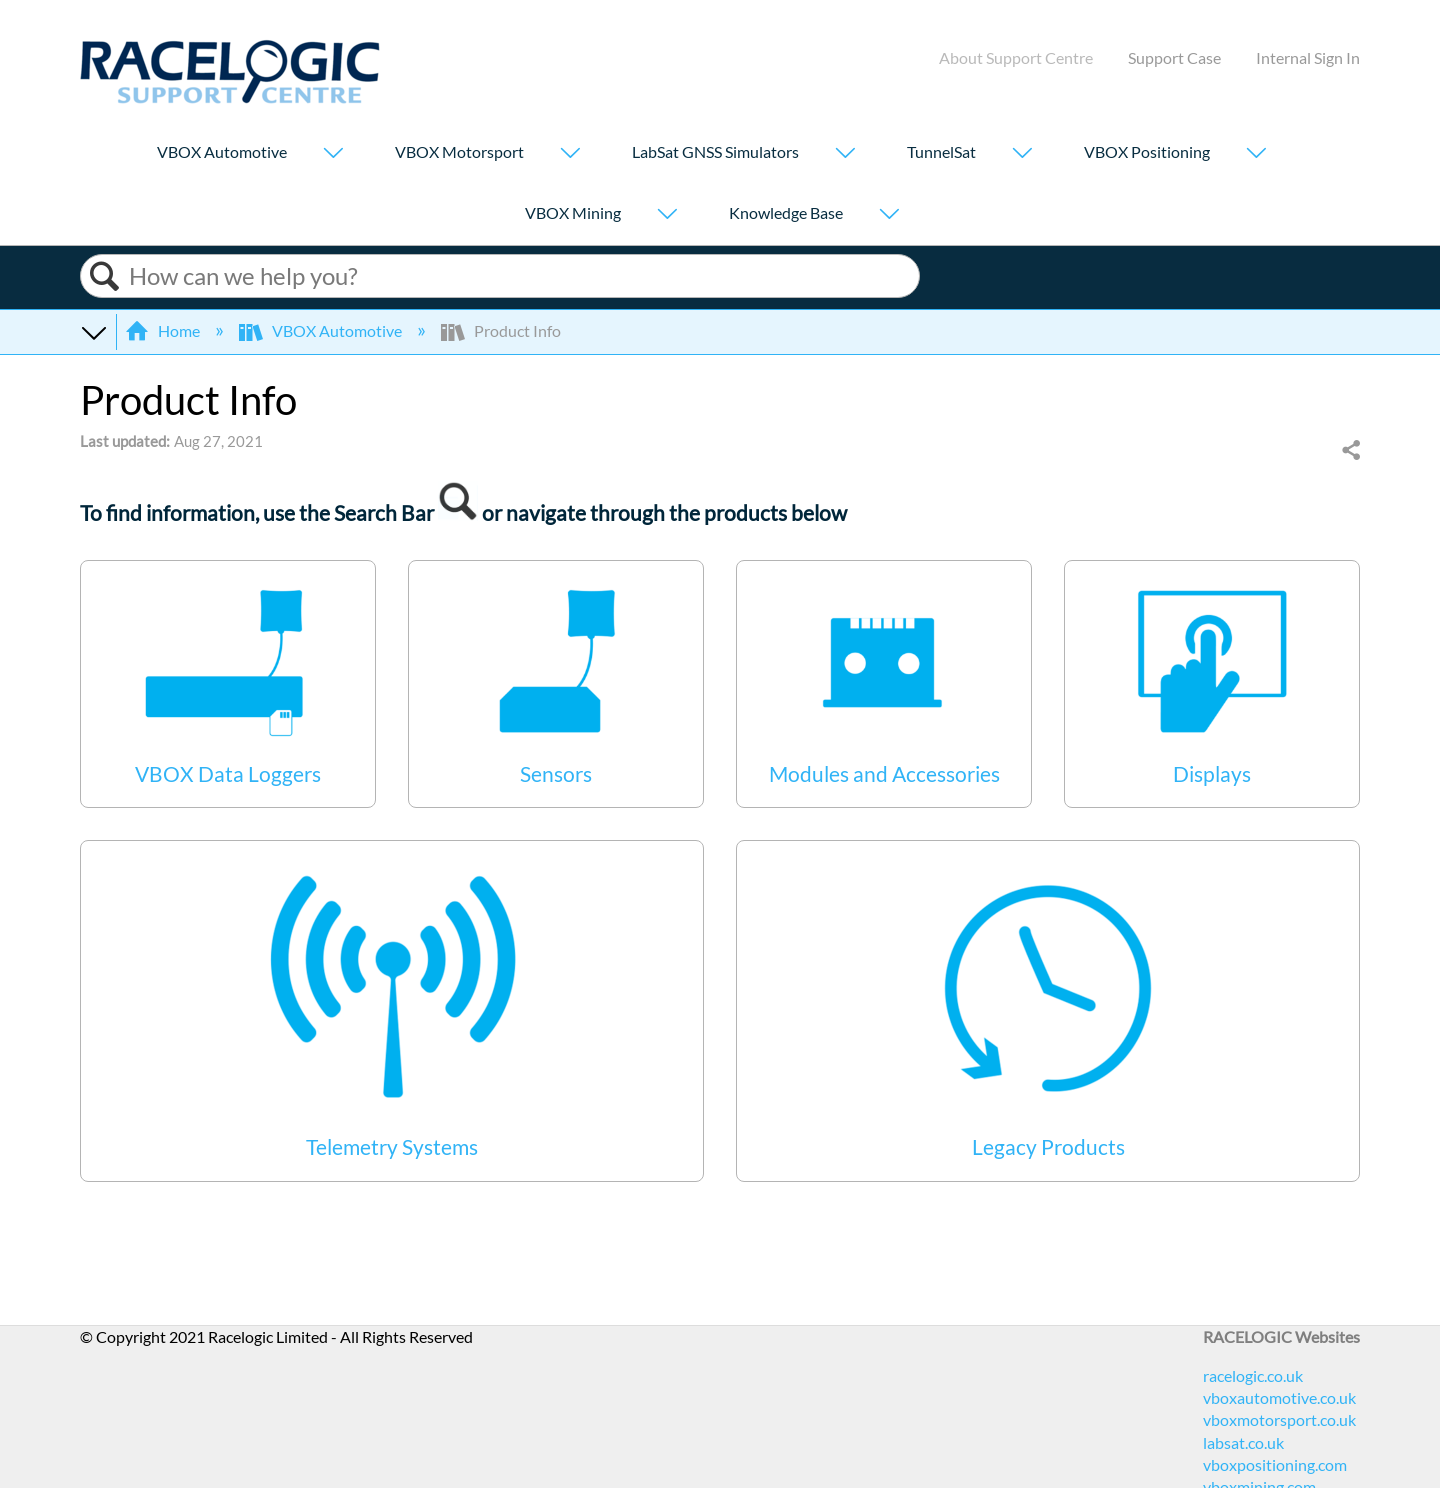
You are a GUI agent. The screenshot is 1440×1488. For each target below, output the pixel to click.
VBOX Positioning (1147, 151)
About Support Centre (1016, 57)
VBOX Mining (573, 212)
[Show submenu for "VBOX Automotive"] (333, 154)
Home (164, 330)
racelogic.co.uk (1253, 1375)
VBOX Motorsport (459, 151)
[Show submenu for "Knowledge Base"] (889, 215)
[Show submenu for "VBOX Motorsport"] (570, 154)
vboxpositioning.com (1275, 1464)
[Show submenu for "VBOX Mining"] (667, 215)
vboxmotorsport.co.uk (1279, 1419)
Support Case (1174, 57)
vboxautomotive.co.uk (1279, 1397)
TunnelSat (941, 151)
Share (1350, 451)
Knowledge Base (786, 212)
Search (105, 276)
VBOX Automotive (222, 151)
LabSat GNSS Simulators (715, 151)
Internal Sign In (1308, 57)
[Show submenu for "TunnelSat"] (1022, 154)
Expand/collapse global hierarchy (93, 331)
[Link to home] (230, 97)
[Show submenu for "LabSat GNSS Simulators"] (845, 154)
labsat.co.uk (1243, 1442)
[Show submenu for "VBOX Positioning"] (1256, 154)
